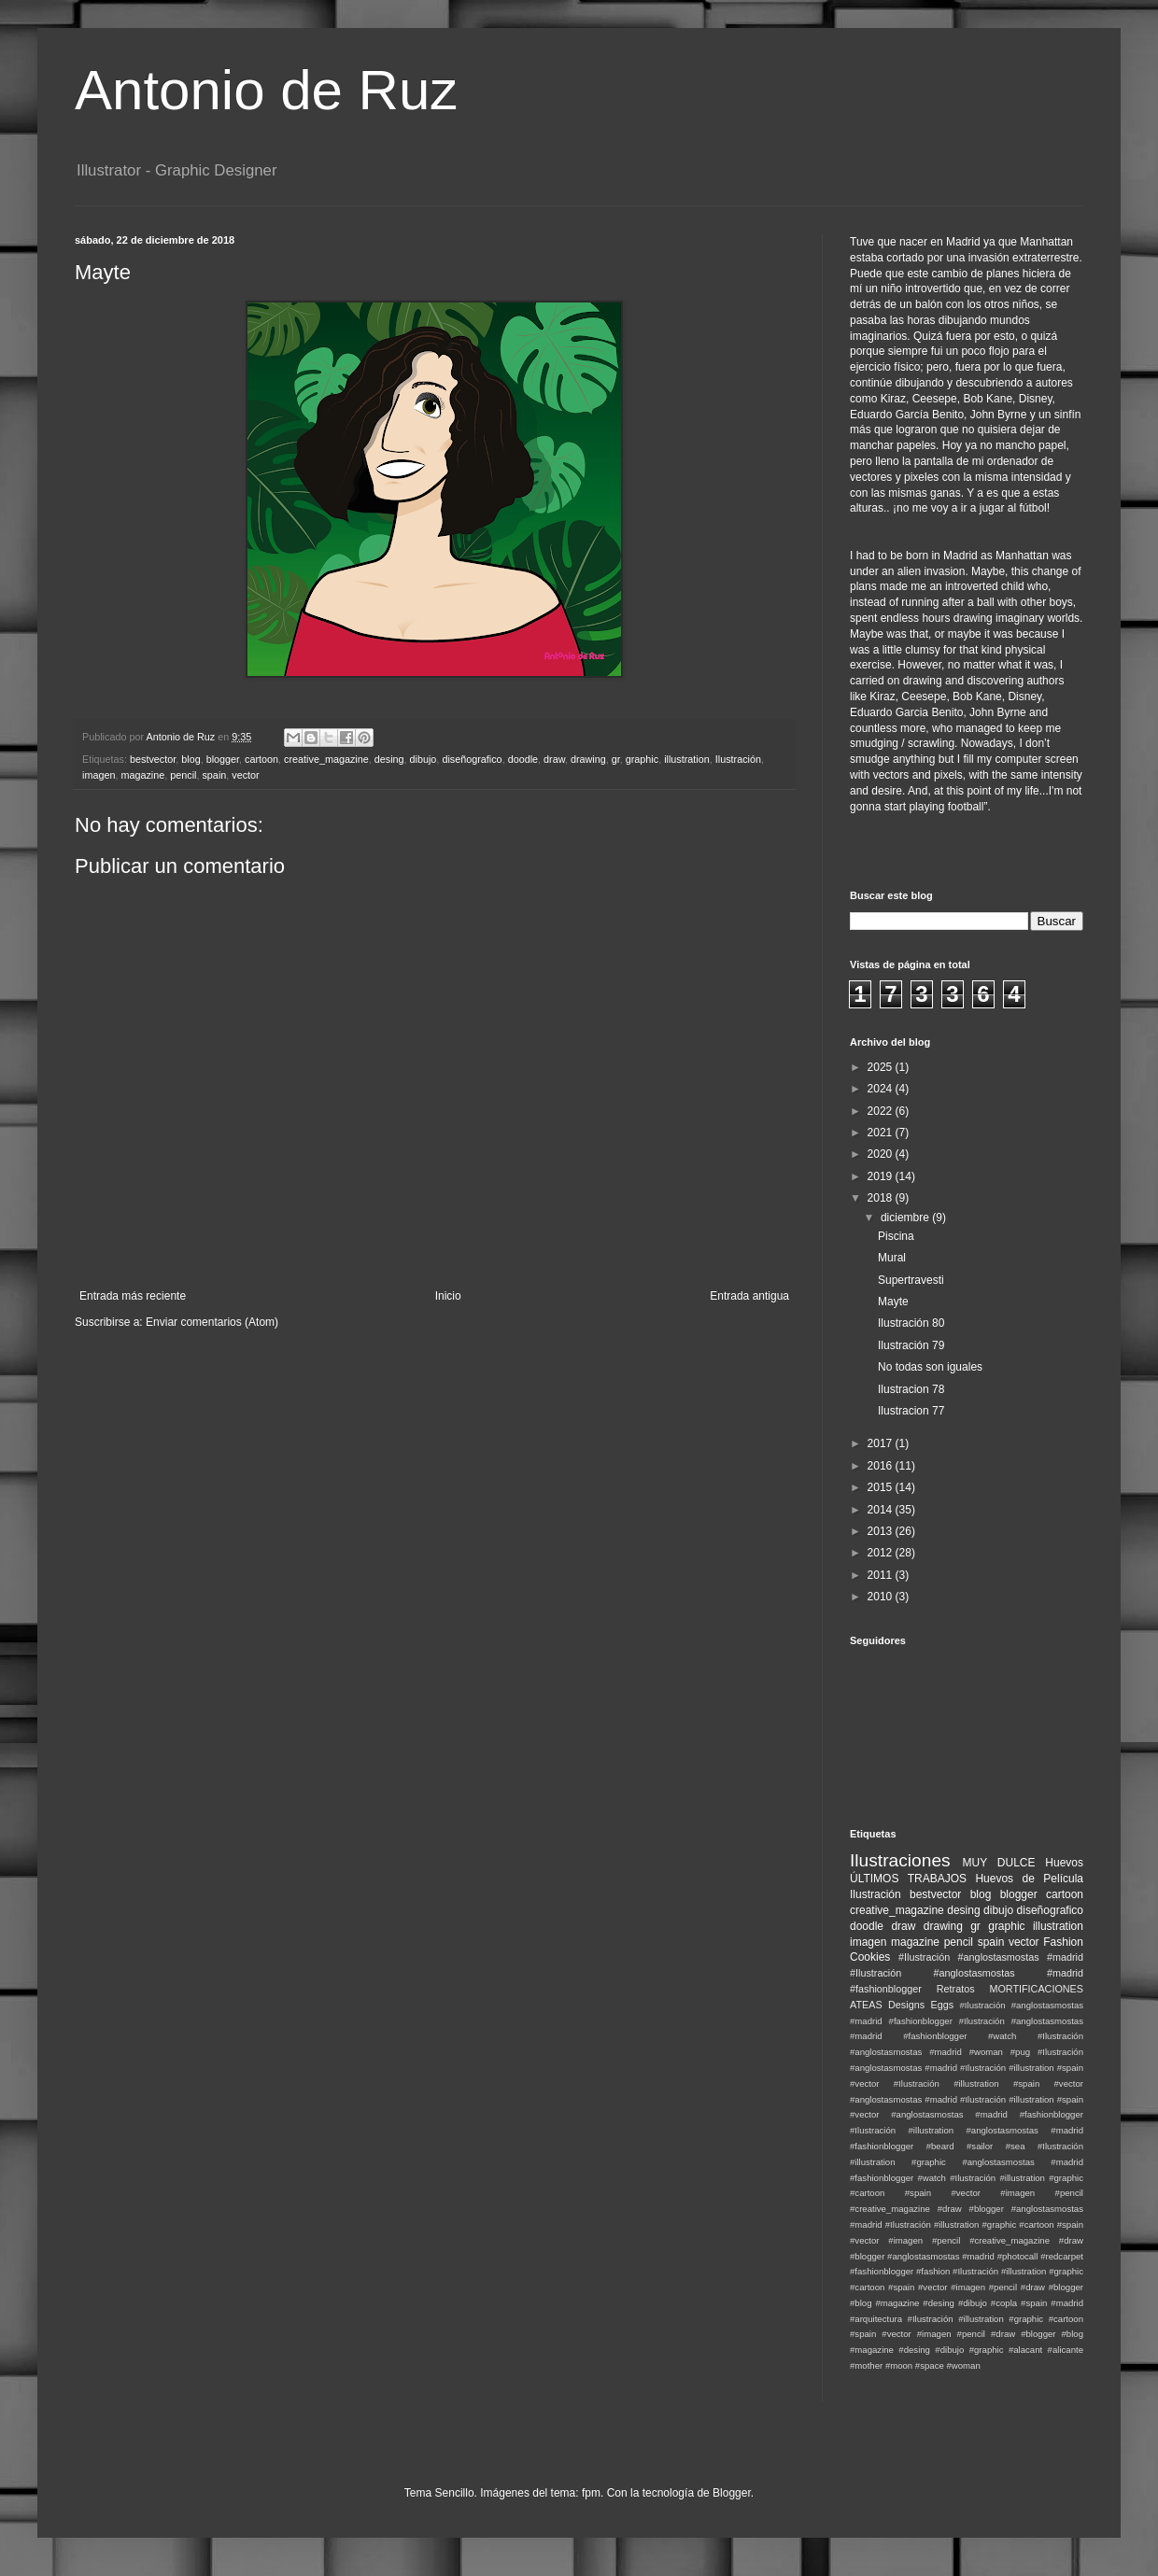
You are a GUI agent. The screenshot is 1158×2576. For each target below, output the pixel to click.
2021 (882, 1132)
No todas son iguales (930, 1366)
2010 (882, 1596)
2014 (882, 1509)
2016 (882, 1465)
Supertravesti (911, 1280)
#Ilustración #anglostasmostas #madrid (990, 1957)
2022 (882, 1111)
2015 (882, 1487)
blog (190, 759)
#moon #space (914, 2365)
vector (245, 775)
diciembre (906, 1217)
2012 (882, 1552)
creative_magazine (326, 759)
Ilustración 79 (911, 1345)
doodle (523, 759)
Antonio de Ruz (266, 90)
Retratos (956, 1988)
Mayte (893, 1301)
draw (554, 759)
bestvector (153, 759)
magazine (142, 775)
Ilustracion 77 (911, 1410)
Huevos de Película (1029, 1878)
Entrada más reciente (132, 1295)
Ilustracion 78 (911, 1389)
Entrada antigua (749, 1295)
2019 (882, 1176)
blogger (222, 759)
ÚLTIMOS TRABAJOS (908, 1878)
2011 (882, 1575)
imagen (98, 775)
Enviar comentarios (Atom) (212, 1322)
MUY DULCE (999, 1862)
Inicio (448, 1295)
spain (214, 775)
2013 (882, 1531)
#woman (963, 2365)
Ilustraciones (900, 1860)
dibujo (423, 759)
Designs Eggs (920, 2004)
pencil (183, 775)
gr (616, 759)
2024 (882, 1088)
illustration (687, 759)
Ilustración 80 (911, 1323)
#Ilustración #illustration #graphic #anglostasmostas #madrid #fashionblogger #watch (966, 2162)
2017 (882, 1443)
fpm (591, 2492)
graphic (642, 759)
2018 (882, 1197)
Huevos (1064, 1862)
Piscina (896, 1236)
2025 (882, 1067)
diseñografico (471, 759)
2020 (882, 1154)
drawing (588, 759)
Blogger (732, 2492)
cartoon (261, 759)
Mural (892, 1257)
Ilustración (738, 759)
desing (389, 759)
